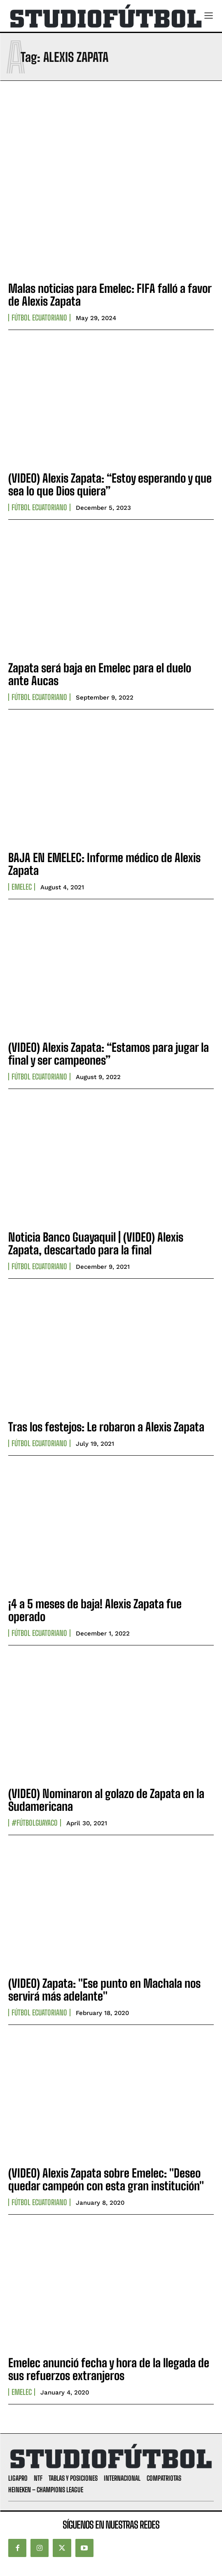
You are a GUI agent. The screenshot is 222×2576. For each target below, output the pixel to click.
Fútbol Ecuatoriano (39, 317)
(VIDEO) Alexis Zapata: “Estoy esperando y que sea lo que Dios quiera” (110, 484)
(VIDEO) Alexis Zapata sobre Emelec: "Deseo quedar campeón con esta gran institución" (106, 2179)
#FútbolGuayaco (35, 1823)
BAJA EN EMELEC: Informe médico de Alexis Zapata (104, 864)
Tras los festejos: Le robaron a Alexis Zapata (106, 1427)
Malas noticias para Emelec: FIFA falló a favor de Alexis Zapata (110, 294)
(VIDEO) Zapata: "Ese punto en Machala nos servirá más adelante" (104, 1989)
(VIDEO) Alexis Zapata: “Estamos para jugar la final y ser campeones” (108, 1053)
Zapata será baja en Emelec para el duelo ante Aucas (99, 674)
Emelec (22, 887)
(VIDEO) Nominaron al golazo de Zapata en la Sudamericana (106, 1799)
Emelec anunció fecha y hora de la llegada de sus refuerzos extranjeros (108, 2369)
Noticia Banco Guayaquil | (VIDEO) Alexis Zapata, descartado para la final (95, 1243)
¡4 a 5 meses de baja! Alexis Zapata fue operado (95, 1610)
